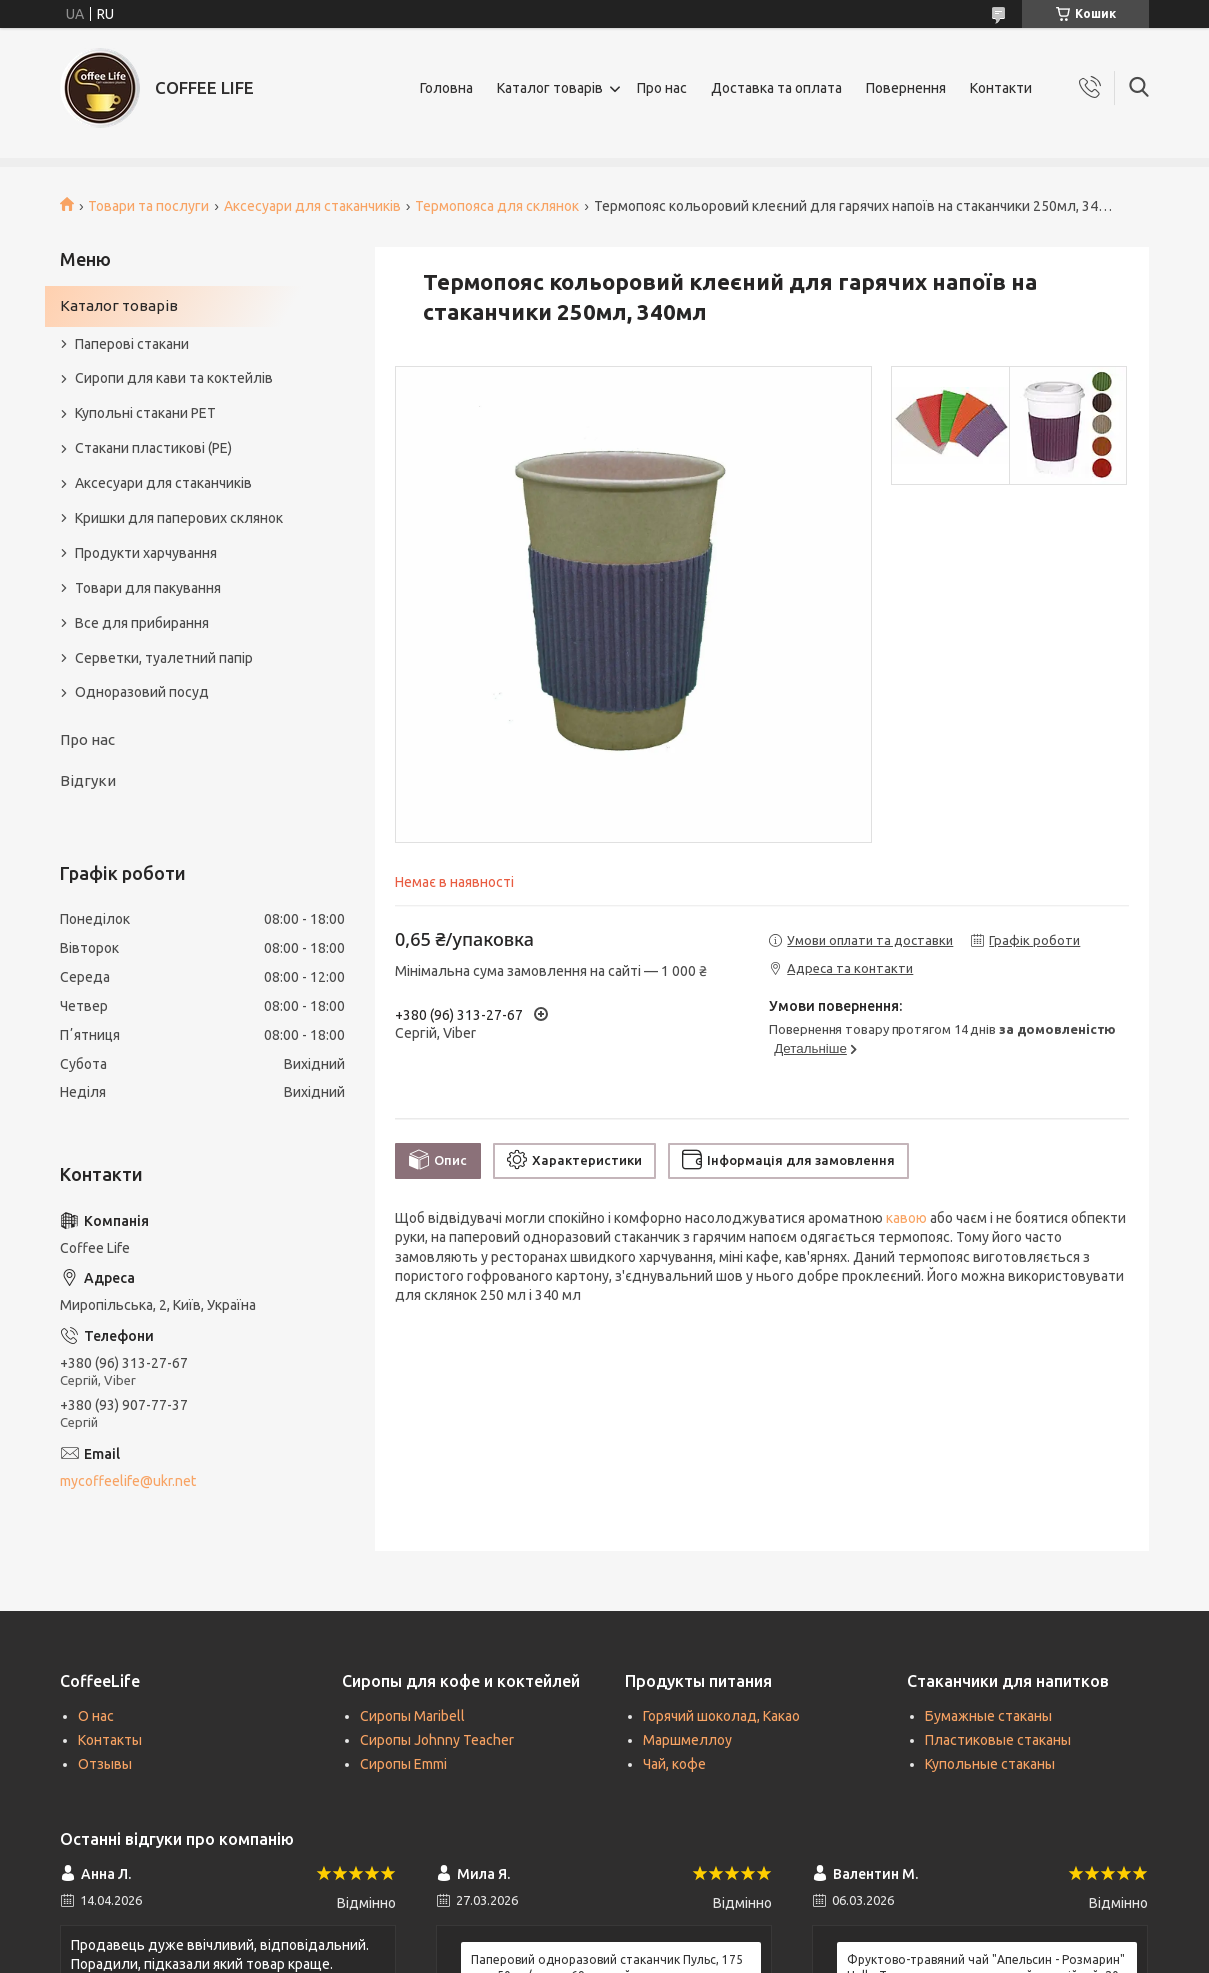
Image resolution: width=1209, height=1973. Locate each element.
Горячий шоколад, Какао (721, 1716)
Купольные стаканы (990, 1764)
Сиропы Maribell (412, 1716)
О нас (96, 1716)
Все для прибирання (142, 623)
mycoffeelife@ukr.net (128, 1481)
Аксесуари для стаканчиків (312, 206)
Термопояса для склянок (497, 206)
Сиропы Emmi (403, 1764)
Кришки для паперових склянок (179, 518)
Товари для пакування (148, 588)
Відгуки (88, 780)
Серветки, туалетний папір (164, 658)
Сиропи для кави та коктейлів (174, 378)
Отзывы (105, 1764)
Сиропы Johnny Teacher (437, 1740)
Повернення (906, 88)
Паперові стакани (132, 344)
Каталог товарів (550, 88)
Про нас (662, 88)
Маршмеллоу (687, 1740)
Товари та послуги (148, 206)
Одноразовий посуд (142, 692)
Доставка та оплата (776, 88)
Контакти (1001, 88)
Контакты (110, 1740)
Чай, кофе (674, 1764)
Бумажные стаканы (988, 1716)
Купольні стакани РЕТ (145, 413)
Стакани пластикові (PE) (153, 448)
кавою (906, 1218)
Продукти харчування (146, 553)
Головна (446, 88)
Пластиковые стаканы (998, 1740)
